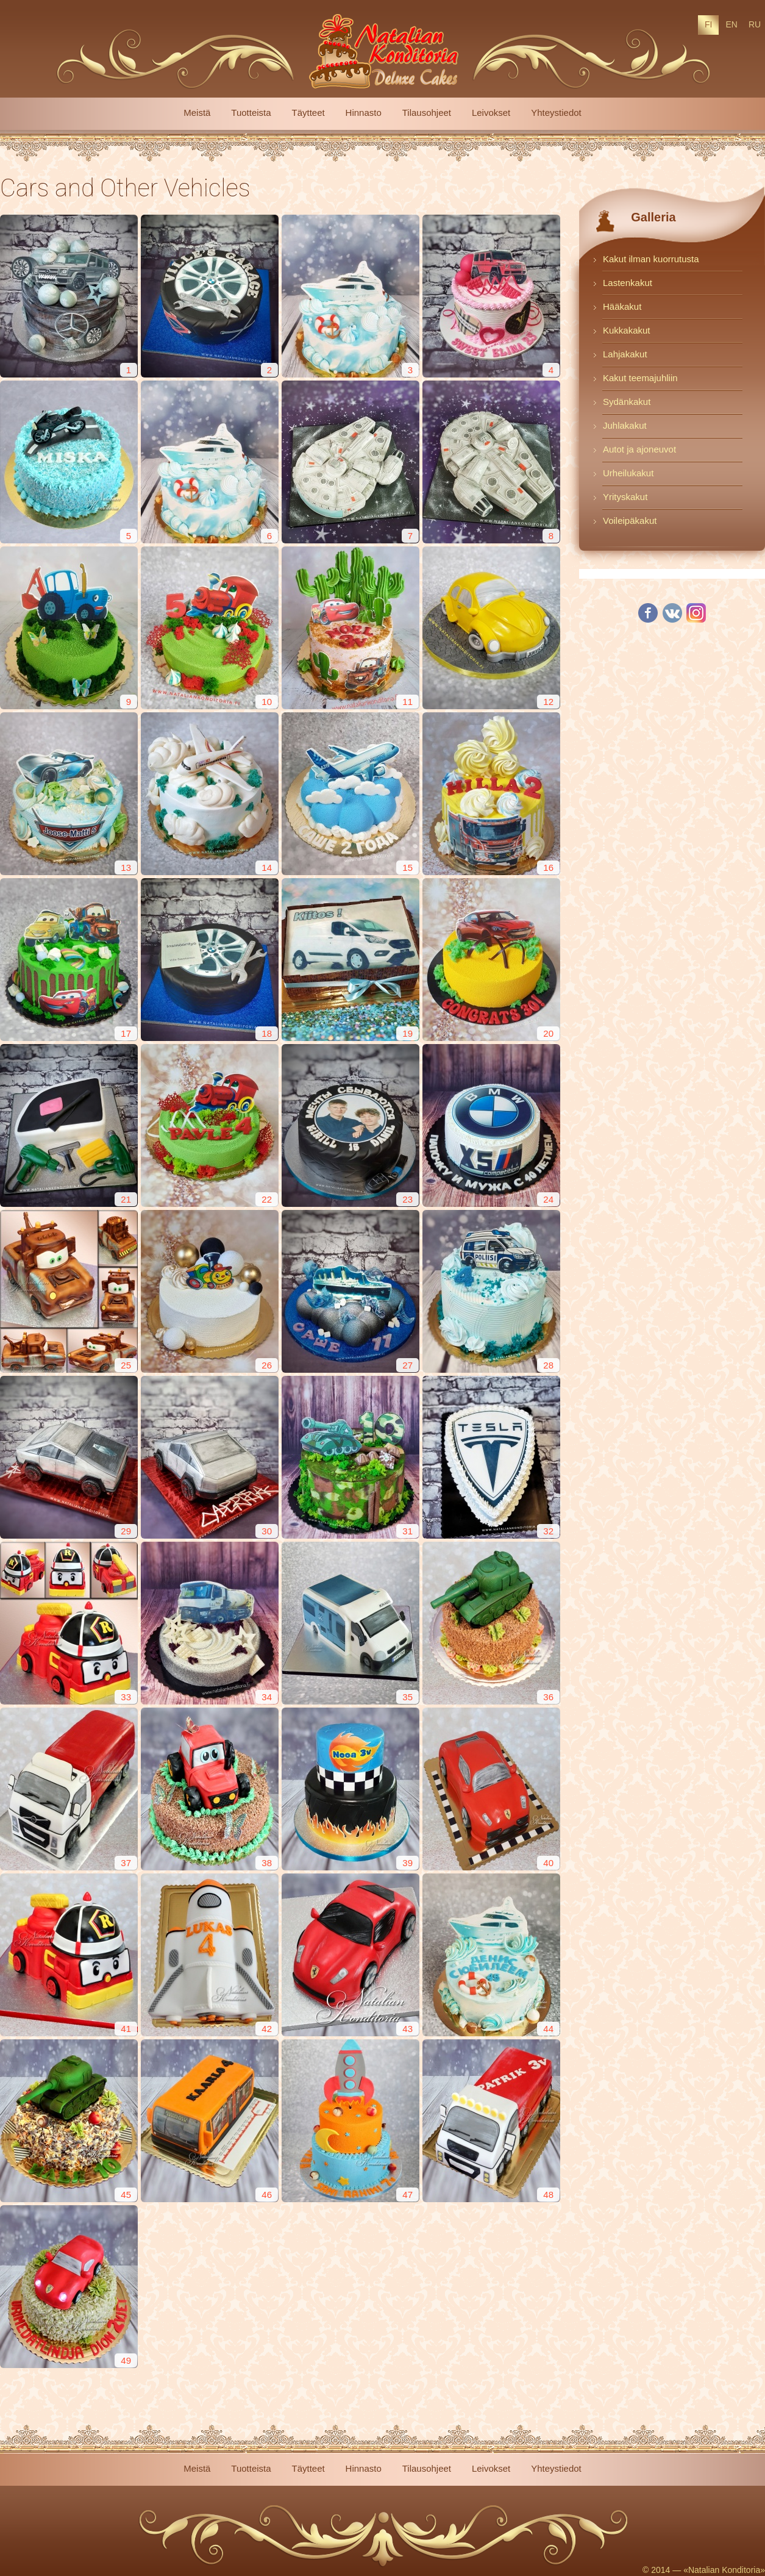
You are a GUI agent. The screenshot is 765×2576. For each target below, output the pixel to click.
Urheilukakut (628, 473)
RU (755, 24)
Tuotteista (251, 112)
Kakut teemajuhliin (640, 378)
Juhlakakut (625, 425)
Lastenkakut (627, 282)
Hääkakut (622, 306)
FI (708, 24)
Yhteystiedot (556, 112)
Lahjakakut (625, 354)
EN (731, 24)
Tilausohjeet (426, 112)
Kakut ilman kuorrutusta (651, 259)
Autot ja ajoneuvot (639, 449)
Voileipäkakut (629, 520)
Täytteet (308, 112)
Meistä (196, 112)
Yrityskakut (625, 497)
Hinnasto (364, 112)
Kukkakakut (626, 330)
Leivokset (491, 112)
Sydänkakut (626, 401)
